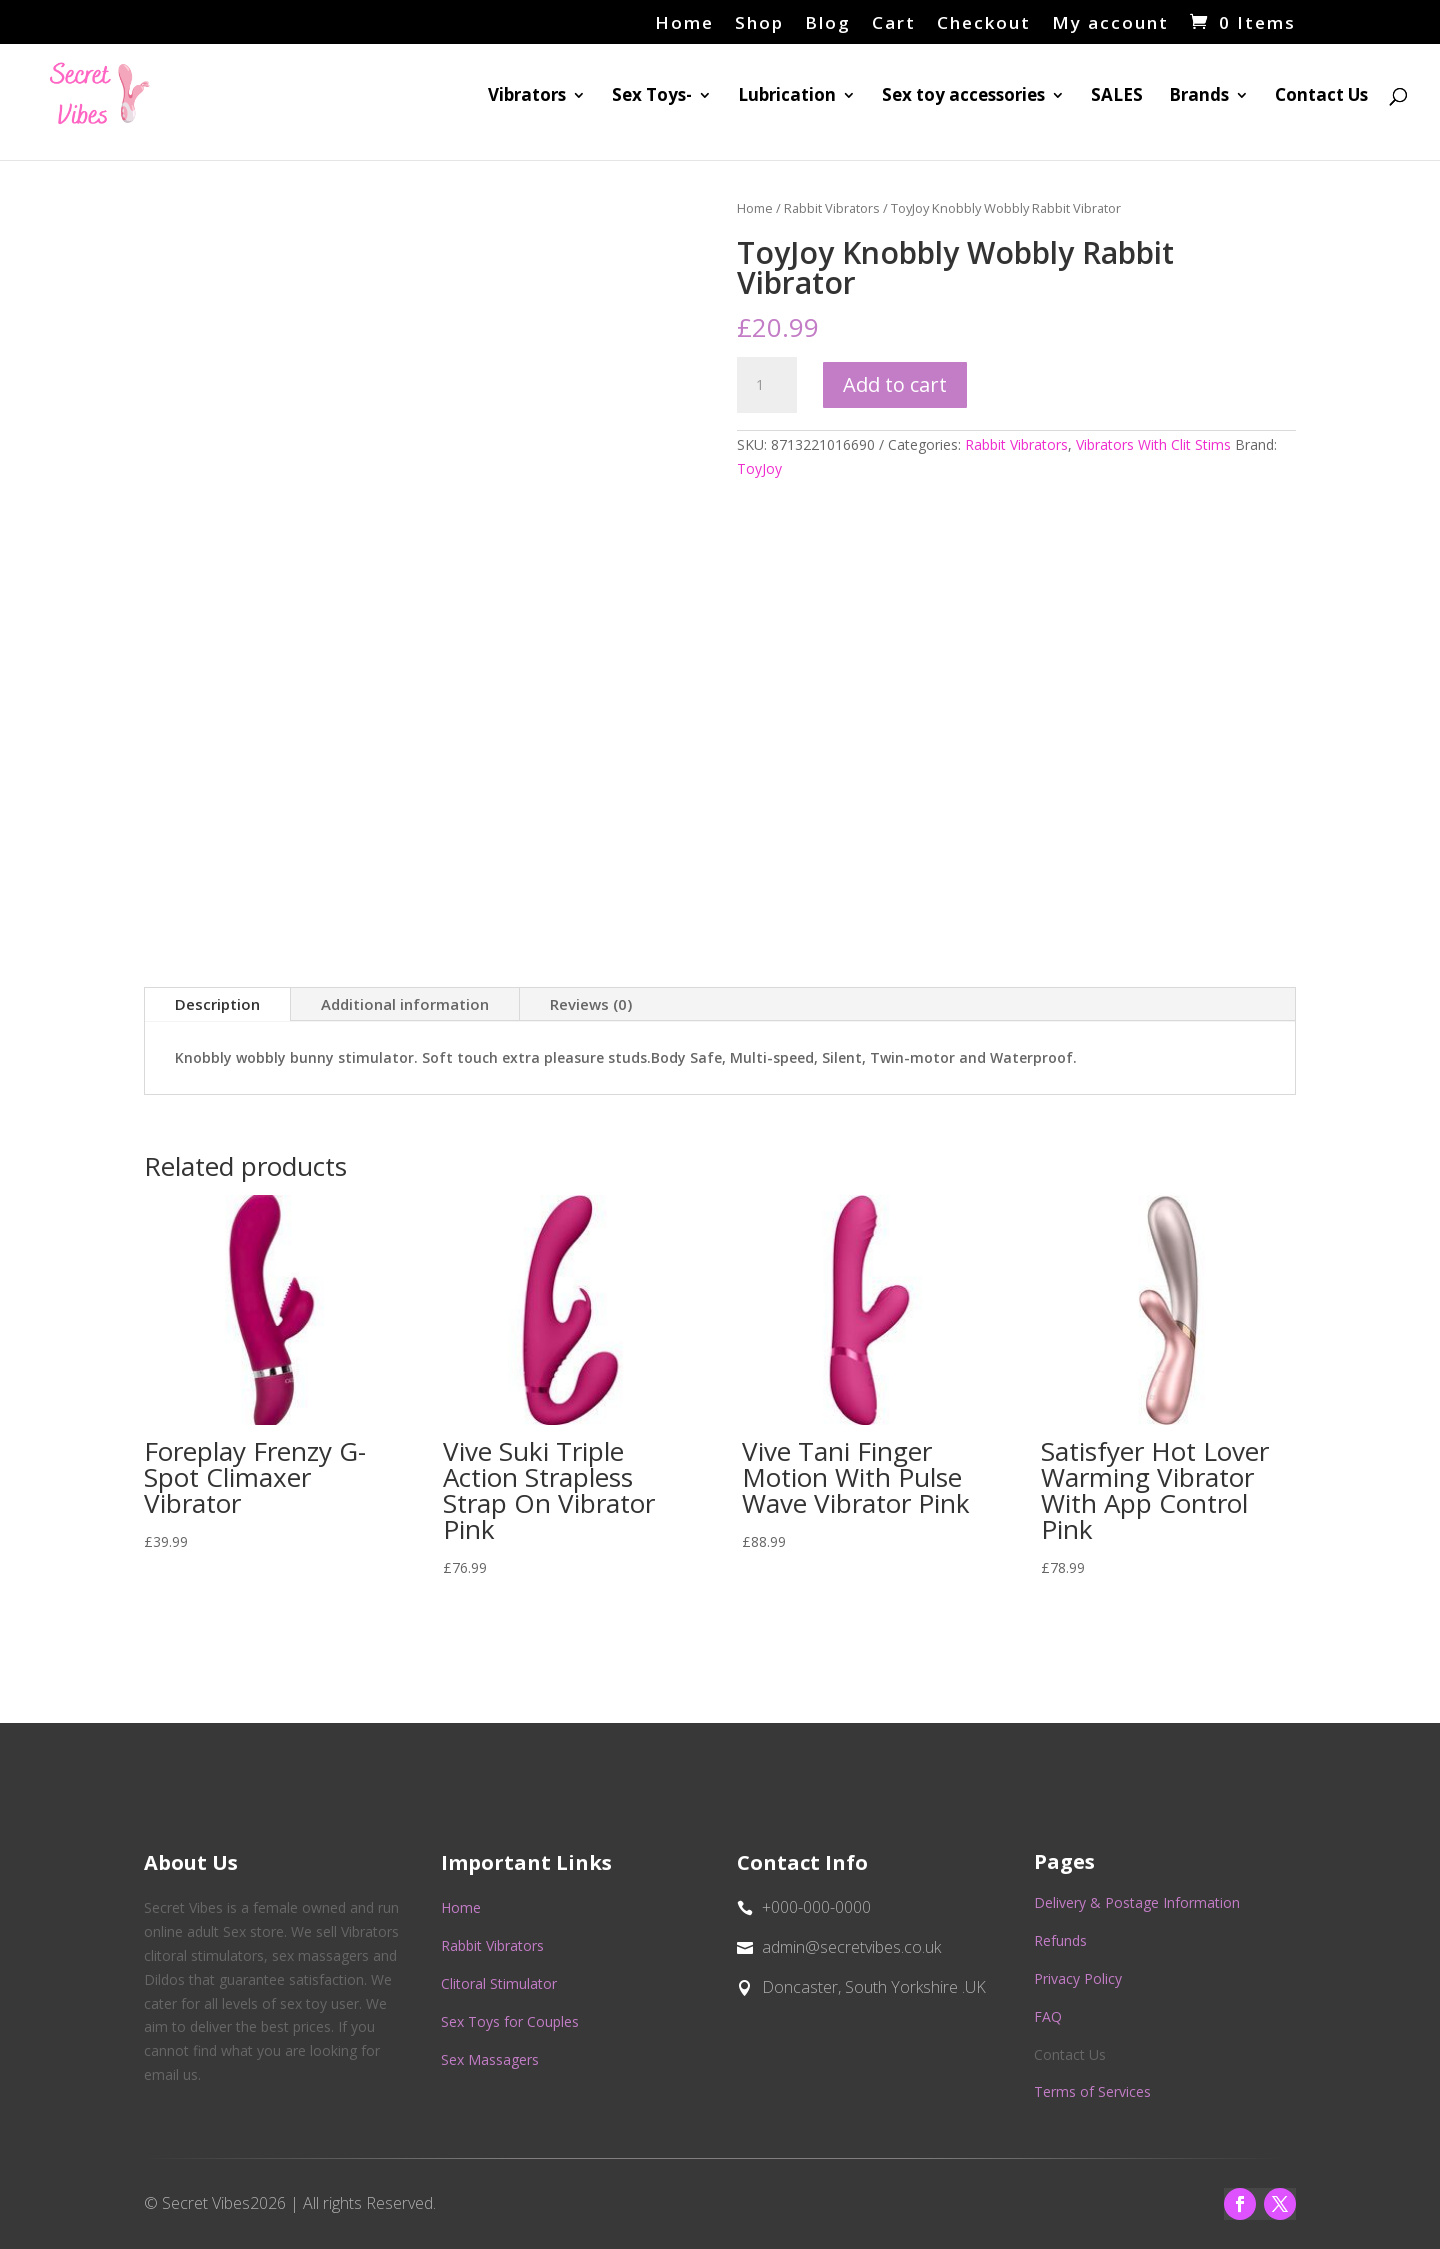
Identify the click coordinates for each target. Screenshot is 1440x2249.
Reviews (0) (591, 1004)
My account (1110, 24)
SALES (1117, 97)
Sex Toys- (652, 97)
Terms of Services (1092, 2091)
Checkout (984, 24)
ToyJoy (759, 468)
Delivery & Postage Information (1137, 1902)
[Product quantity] (767, 385)
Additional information (405, 1004)
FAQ (1048, 2016)
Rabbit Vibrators (832, 208)
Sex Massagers (490, 2059)
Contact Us (1321, 97)
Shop (759, 24)
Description (217, 1004)
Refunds (1060, 1940)
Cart (894, 24)
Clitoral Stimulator (499, 1983)
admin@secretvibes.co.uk (851, 1947)
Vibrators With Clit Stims (1153, 444)
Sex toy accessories (963, 97)
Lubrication (787, 97)
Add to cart (895, 384)
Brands (1199, 97)
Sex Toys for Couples (510, 2021)
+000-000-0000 (816, 1907)
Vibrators (527, 97)
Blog (828, 24)
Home (684, 24)
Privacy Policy (1078, 1978)
